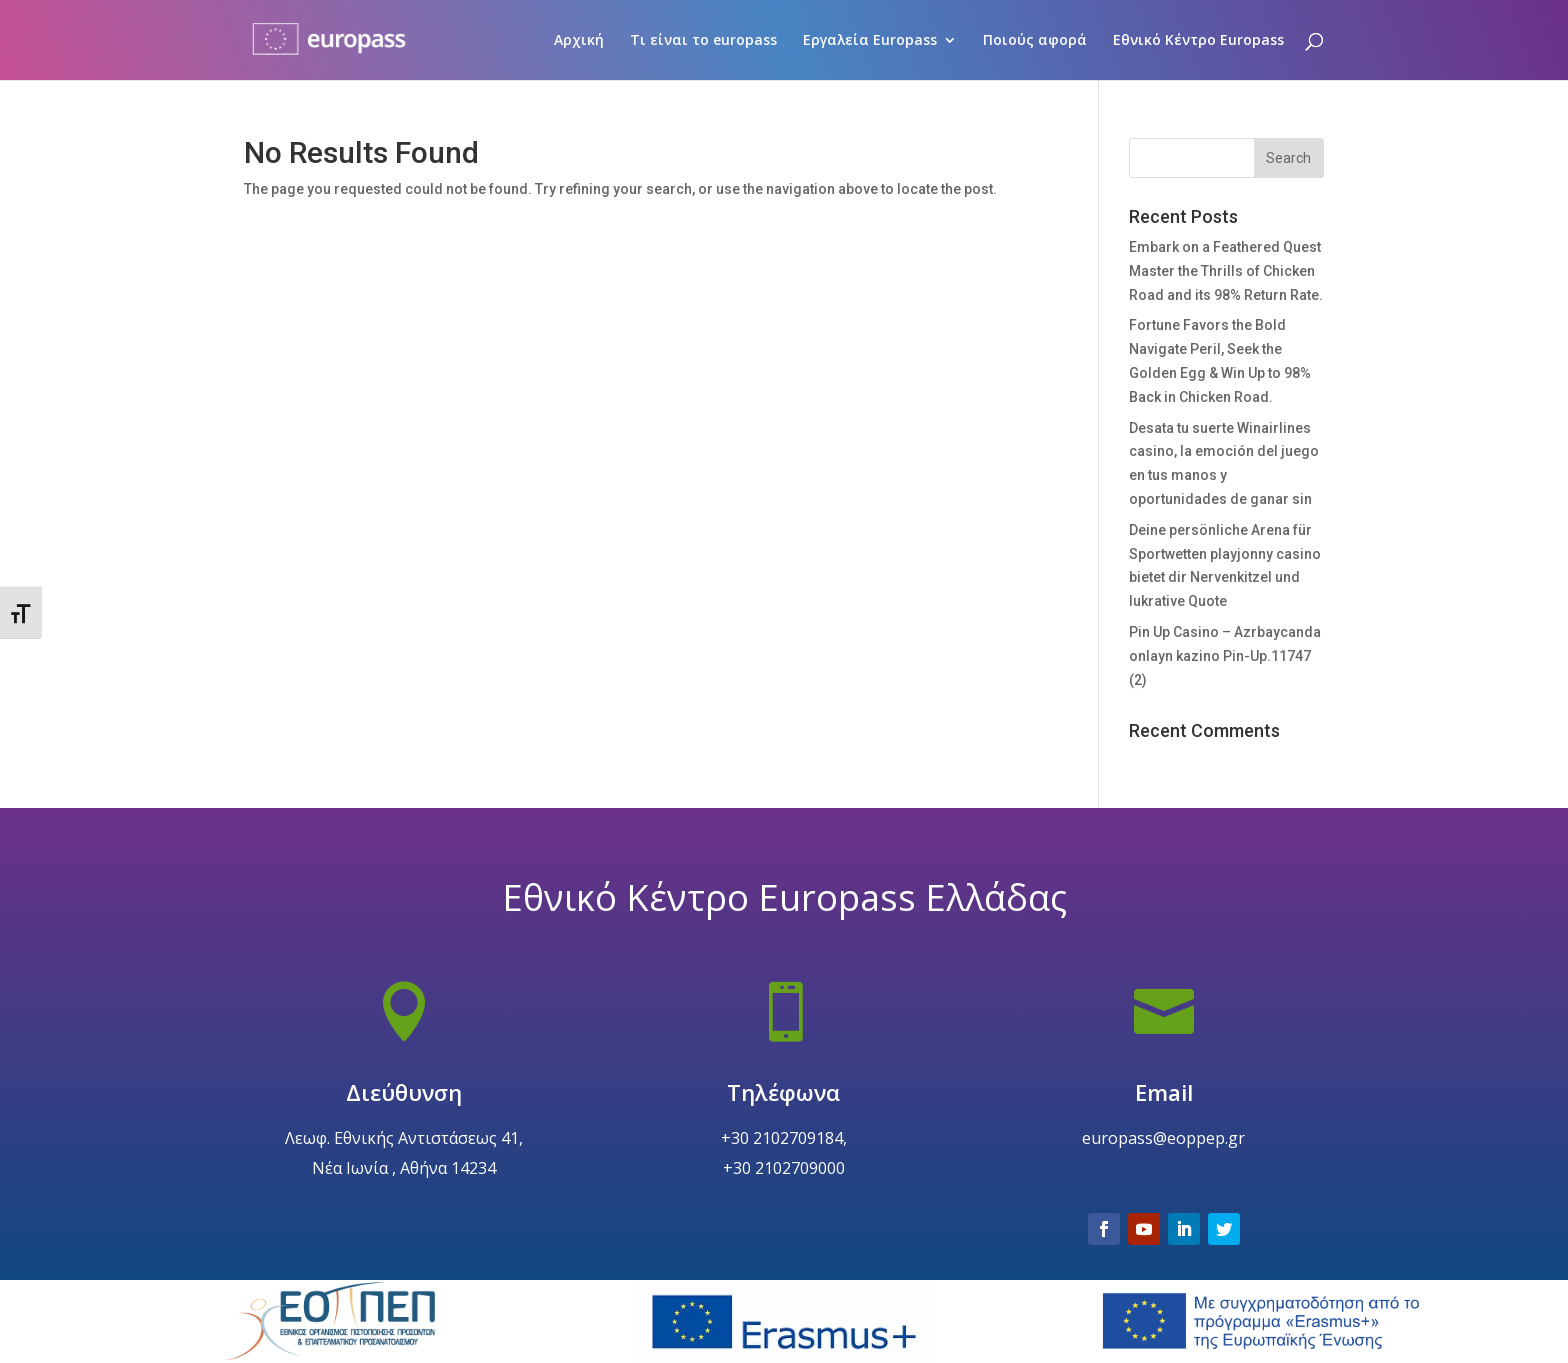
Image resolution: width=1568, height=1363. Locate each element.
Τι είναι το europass (703, 41)
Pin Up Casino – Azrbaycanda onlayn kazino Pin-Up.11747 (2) (1225, 656)
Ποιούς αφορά (1035, 41)
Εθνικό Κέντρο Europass (1198, 41)
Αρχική (579, 41)
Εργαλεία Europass (870, 41)
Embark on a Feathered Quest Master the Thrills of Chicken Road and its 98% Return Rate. (1226, 271)
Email (1164, 1139)
